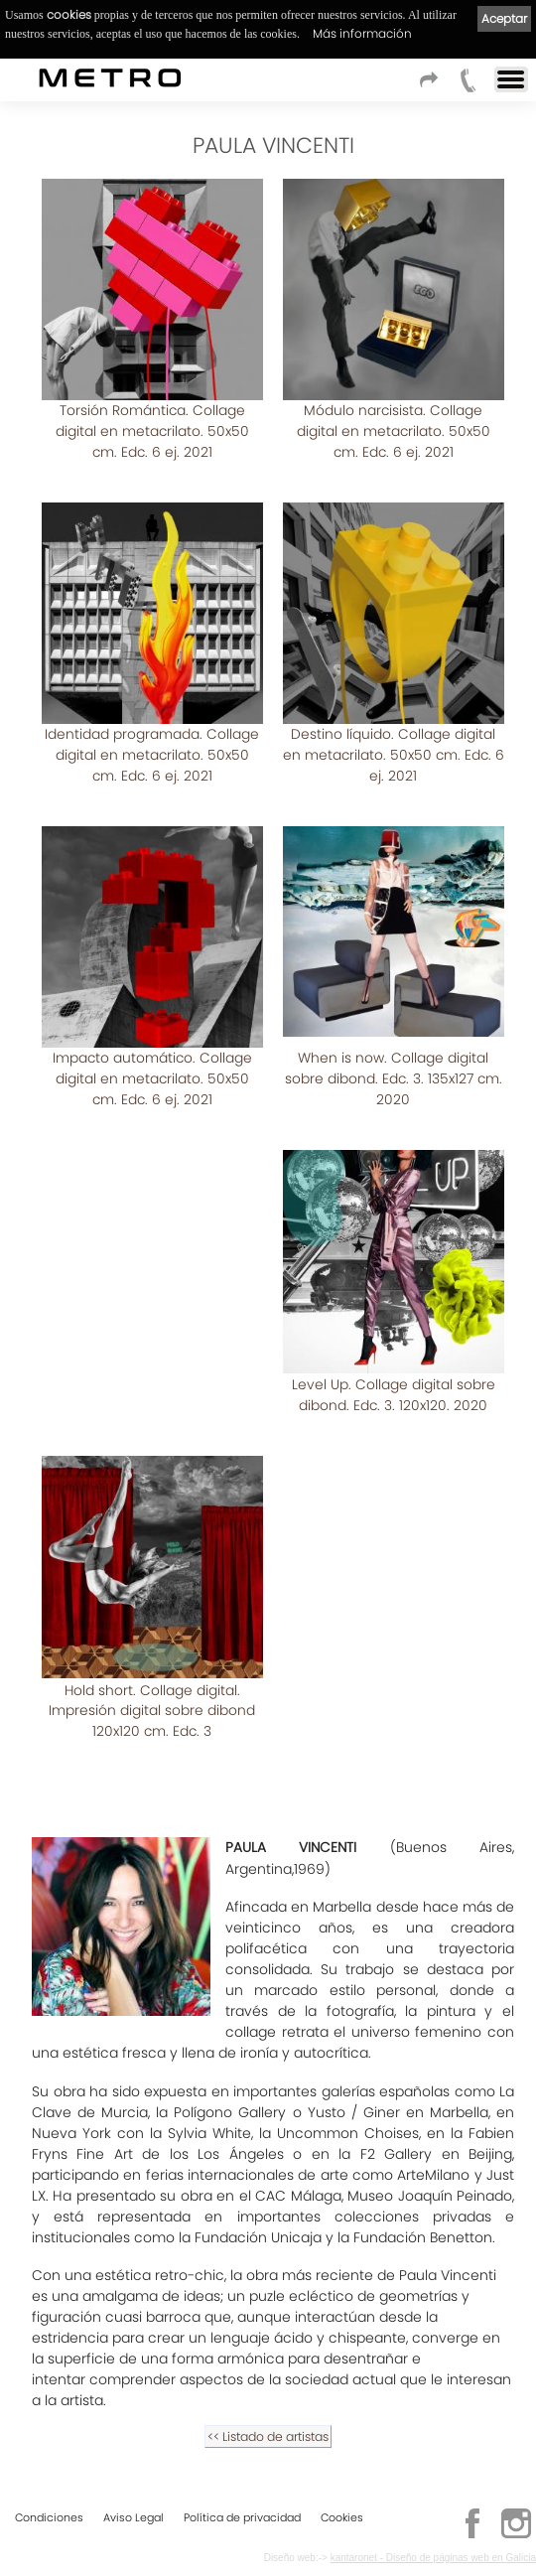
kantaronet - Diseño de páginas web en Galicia (433, 2553)
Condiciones (49, 2513)
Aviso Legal (133, 2513)
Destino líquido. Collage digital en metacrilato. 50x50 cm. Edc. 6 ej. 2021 (393, 734)
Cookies (342, 2513)
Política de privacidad (242, 2513)
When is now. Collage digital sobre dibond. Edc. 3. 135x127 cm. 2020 (393, 1037)
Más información (362, 33)
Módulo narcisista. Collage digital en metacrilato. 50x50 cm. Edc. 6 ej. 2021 (393, 430)
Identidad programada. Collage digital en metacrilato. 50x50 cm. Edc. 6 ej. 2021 (152, 734)
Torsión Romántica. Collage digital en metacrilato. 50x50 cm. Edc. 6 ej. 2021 (152, 430)
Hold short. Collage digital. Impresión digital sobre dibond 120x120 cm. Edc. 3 (152, 1648)
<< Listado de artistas (268, 2374)
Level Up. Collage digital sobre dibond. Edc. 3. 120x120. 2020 (393, 1333)
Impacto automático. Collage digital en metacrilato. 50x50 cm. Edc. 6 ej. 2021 (152, 1037)
